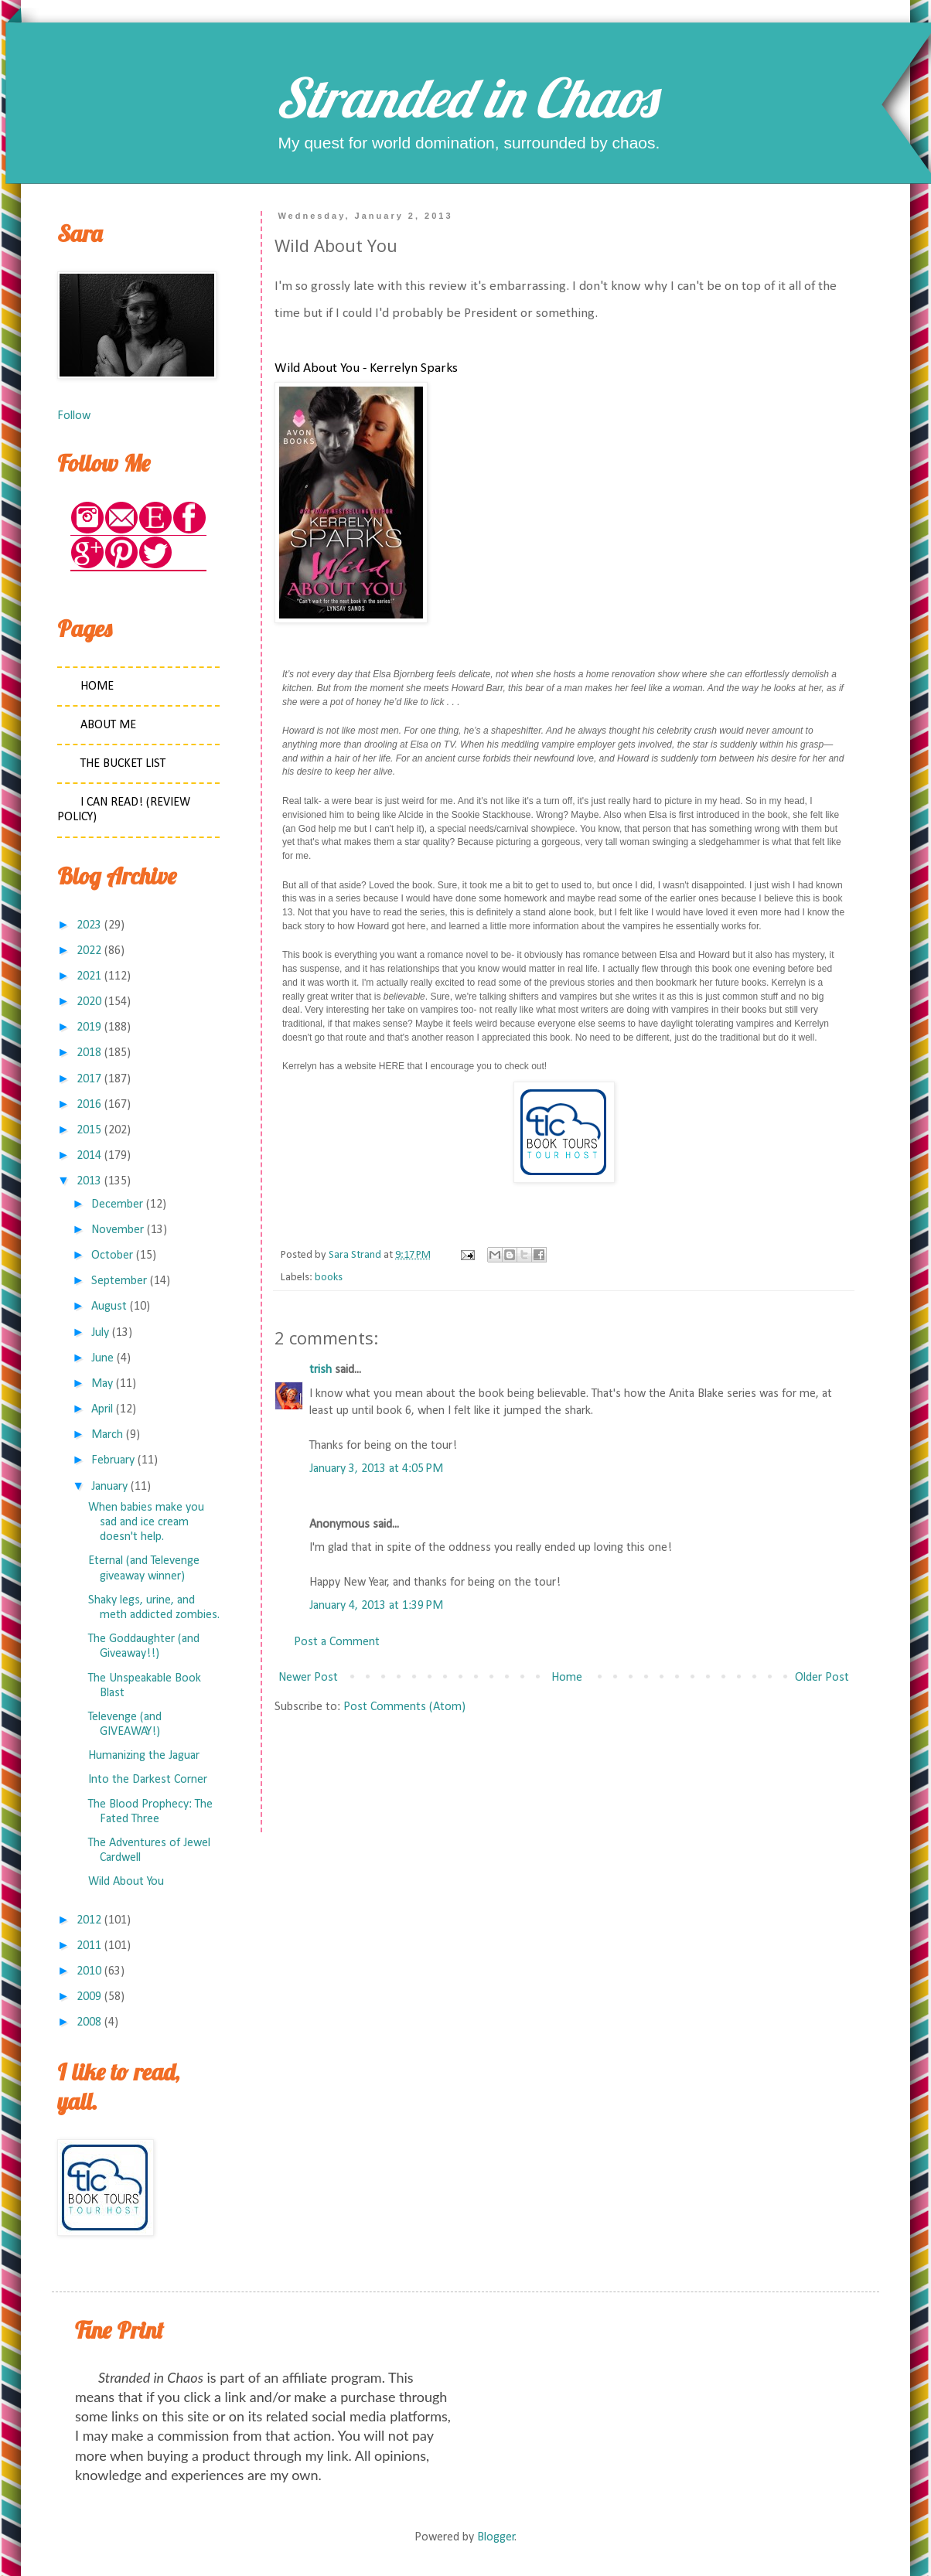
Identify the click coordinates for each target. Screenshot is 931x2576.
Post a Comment (337, 1642)
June (102, 1358)
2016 (89, 1105)
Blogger (496, 2537)
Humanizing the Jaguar (144, 1756)
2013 (89, 1181)
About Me (108, 725)
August (109, 1306)
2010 (89, 1971)
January (109, 1487)
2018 (89, 1053)
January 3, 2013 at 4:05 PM (376, 1469)
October (112, 1255)
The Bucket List (122, 764)
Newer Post (308, 1677)
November (117, 1230)
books (329, 1277)
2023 (89, 925)
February (113, 1460)
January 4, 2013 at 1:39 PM (376, 1606)
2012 (89, 1920)
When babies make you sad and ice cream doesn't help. (146, 1522)
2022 (89, 951)
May (102, 1384)
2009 (89, 1997)
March (107, 1435)
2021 (89, 976)
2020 (89, 1002)
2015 (89, 1130)
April (102, 1409)
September (119, 1281)
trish (320, 1370)
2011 (89, 1946)
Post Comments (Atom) (404, 1707)
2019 (89, 1027)
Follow (73, 416)
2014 (89, 1156)
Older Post (822, 1677)
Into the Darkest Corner (147, 1780)
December (117, 1204)
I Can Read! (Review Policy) (123, 809)
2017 (89, 1079)
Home (566, 1677)
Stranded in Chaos (465, 97)
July (100, 1333)
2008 (89, 2022)
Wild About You (126, 1882)
